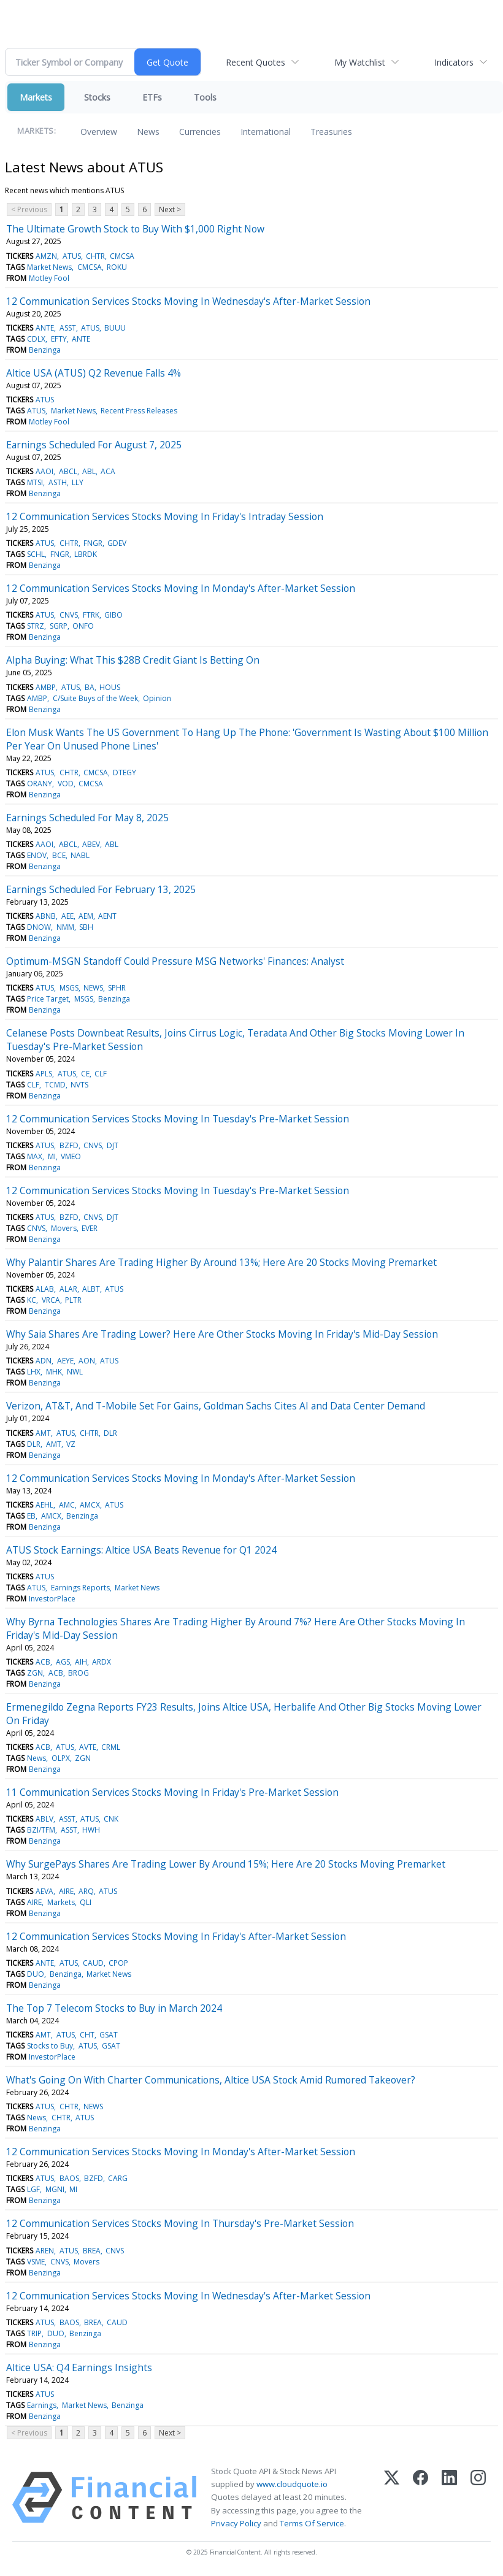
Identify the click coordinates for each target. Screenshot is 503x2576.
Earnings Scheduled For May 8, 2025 (87, 817)
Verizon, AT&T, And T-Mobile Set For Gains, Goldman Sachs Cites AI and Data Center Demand (215, 1406)
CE (85, 1073)
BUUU (115, 328)
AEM (86, 916)
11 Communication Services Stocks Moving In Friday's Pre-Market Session (172, 1792)
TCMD (55, 1084)
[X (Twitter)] (391, 2497)
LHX (33, 1372)
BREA (92, 2250)
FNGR (92, 543)
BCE (59, 855)
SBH (86, 927)
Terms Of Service (312, 2523)
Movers (64, 1228)
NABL (80, 855)
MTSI (35, 482)
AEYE (65, 1360)
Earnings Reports (80, 1587)
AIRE (66, 1891)
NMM (65, 927)
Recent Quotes (255, 62)
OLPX (61, 1758)
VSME (36, 2261)
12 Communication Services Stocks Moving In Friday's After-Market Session (176, 1936)
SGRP (58, 626)
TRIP (34, 2333)
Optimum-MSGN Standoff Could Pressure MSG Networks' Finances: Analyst (175, 961)
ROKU (117, 267)
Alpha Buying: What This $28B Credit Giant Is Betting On (132, 660)
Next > (170, 209)
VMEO (71, 1156)
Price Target (48, 999)
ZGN (35, 1673)
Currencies (200, 131)
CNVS (69, 615)
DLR (110, 1433)
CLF (100, 1073)
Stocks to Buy (50, 2046)
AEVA (44, 1891)
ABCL (68, 471)
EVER (90, 1228)
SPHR (117, 988)
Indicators (454, 62)
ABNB (46, 916)
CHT (87, 2035)
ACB (43, 1662)
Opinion (157, 698)
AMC (67, 1505)
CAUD (93, 1963)
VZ (70, 1444)
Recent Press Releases (139, 410)
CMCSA (122, 256)
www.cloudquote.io (292, 2484)
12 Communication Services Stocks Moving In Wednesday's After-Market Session (188, 301)
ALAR (68, 1289)
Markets (36, 97)
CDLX (36, 339)
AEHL (44, 1505)
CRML (110, 1747)
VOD (66, 783)
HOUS (109, 687)
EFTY (59, 339)
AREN (45, 2250)
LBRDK (85, 554)
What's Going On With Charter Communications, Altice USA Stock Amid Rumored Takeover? (210, 2080)
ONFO (83, 626)
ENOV (37, 855)
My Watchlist (359, 62)
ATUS (72, 256)
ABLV (44, 1819)
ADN (44, 1360)
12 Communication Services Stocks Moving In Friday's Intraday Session (164, 516)
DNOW (39, 927)
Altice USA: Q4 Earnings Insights (79, 2367)
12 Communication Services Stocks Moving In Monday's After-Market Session (180, 588)
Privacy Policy (236, 2523)
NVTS (79, 1084)
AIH (81, 1662)
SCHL (36, 554)
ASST (68, 328)
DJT (112, 1145)
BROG (78, 1673)
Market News (49, 267)
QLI (85, 1902)
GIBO (113, 615)
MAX (34, 1156)
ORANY (39, 783)
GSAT (108, 2035)
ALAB (45, 1289)
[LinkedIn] (449, 2497)
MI (52, 1156)
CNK (111, 1819)
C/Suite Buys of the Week (95, 698)
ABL (89, 471)
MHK (54, 1372)
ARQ (86, 1891)
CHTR (95, 256)
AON (87, 1360)
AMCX (90, 1505)
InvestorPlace (52, 1598)
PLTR (73, 1300)
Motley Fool (49, 278)
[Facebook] (420, 2497)
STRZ (35, 626)
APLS (44, 1073)
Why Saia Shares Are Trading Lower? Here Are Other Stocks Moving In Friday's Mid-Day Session (222, 1334)
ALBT (91, 1289)
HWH (91, 1830)
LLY (77, 482)
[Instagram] (478, 2497)
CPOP (118, 1963)
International (265, 131)
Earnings (41, 2405)
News (148, 131)
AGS (63, 1662)
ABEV (91, 844)
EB (31, 1516)
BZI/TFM (41, 1830)
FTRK (91, 615)
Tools (205, 97)
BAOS (69, 2178)
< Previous (29, 209)
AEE (67, 916)
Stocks (97, 97)
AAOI (44, 471)
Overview (98, 131)
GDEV (116, 543)
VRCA (51, 1300)
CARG (118, 2178)
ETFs (152, 97)
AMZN (46, 256)
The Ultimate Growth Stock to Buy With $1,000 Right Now (135, 229)
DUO (35, 1974)
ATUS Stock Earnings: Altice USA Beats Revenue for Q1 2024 (141, 1550)
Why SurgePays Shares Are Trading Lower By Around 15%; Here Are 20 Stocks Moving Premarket (225, 1864)
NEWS (93, 988)
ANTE (45, 328)
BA (89, 687)
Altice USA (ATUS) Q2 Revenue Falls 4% (93, 373)
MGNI (54, 2189)
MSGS (69, 988)
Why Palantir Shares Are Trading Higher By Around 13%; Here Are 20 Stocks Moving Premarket (221, 1262)
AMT (43, 1433)
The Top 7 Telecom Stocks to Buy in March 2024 (114, 2008)
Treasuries (331, 131)
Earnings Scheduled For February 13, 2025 (101, 889)
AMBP (46, 687)
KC (31, 1300)
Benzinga (45, 350)
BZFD (69, 1145)
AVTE (87, 1747)
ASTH (57, 482)
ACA (108, 471)
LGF (33, 2189)
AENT (107, 916)
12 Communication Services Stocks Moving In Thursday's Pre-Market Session (180, 2223)
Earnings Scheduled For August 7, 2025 (94, 444)
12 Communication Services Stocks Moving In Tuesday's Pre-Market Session (177, 1118)
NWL (75, 1372)
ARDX (101, 1662)
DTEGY (124, 772)
